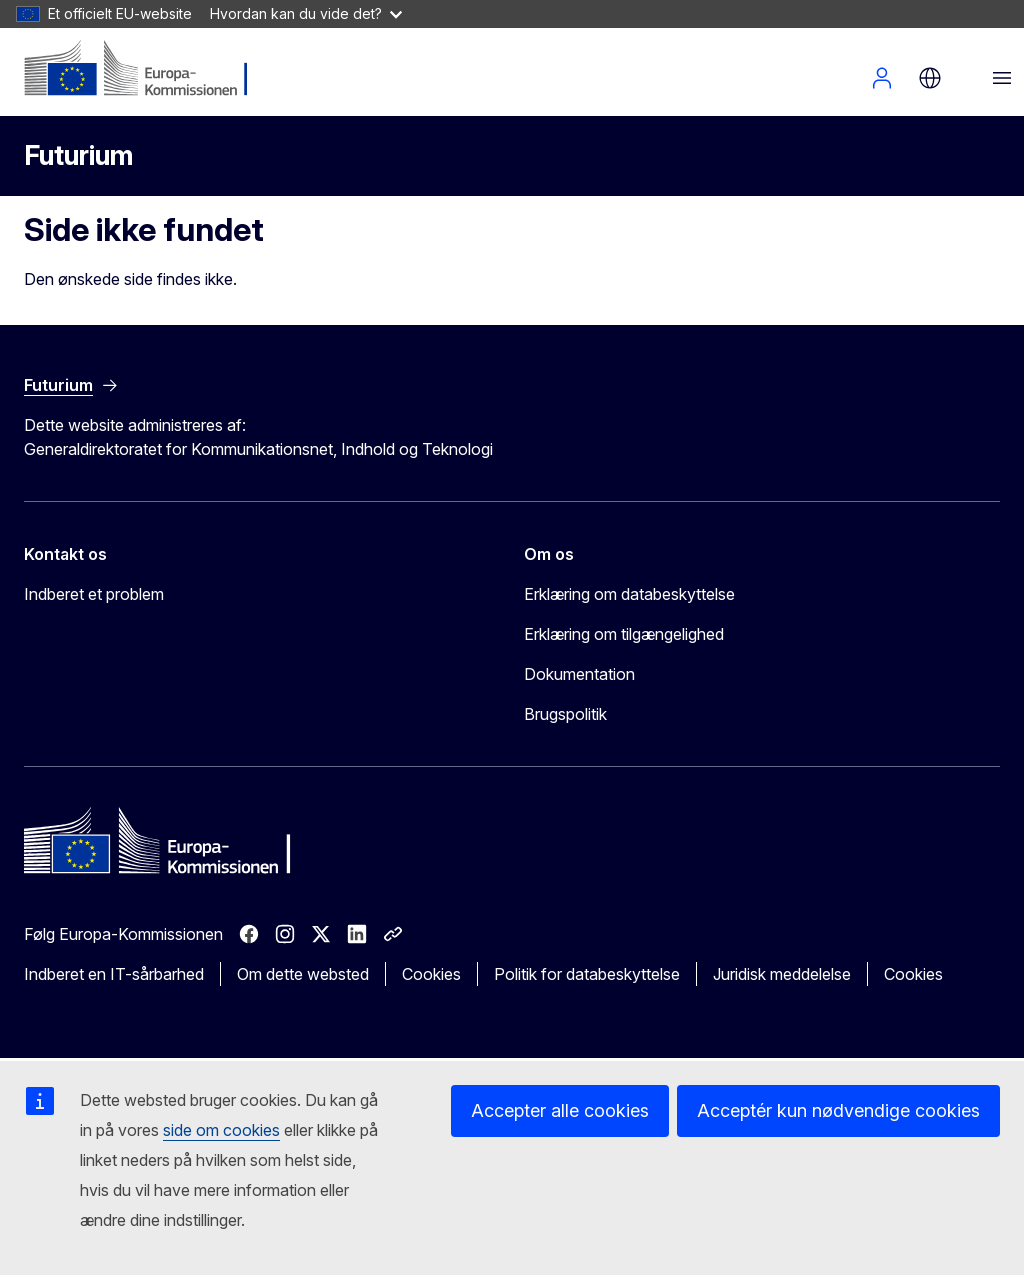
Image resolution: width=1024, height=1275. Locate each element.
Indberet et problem (94, 594)
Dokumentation (579, 674)
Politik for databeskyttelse (587, 974)
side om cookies (221, 1130)
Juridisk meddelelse (782, 974)
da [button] (930, 78)
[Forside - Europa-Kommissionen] (145, 70)
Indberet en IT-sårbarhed (114, 974)
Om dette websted (303, 974)
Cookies (431, 974)
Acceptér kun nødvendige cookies (838, 1110)
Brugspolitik (565, 714)
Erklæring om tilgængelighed (624, 634)
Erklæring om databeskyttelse (629, 594)
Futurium (78, 155)
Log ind (882, 78)
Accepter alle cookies (560, 1110)
